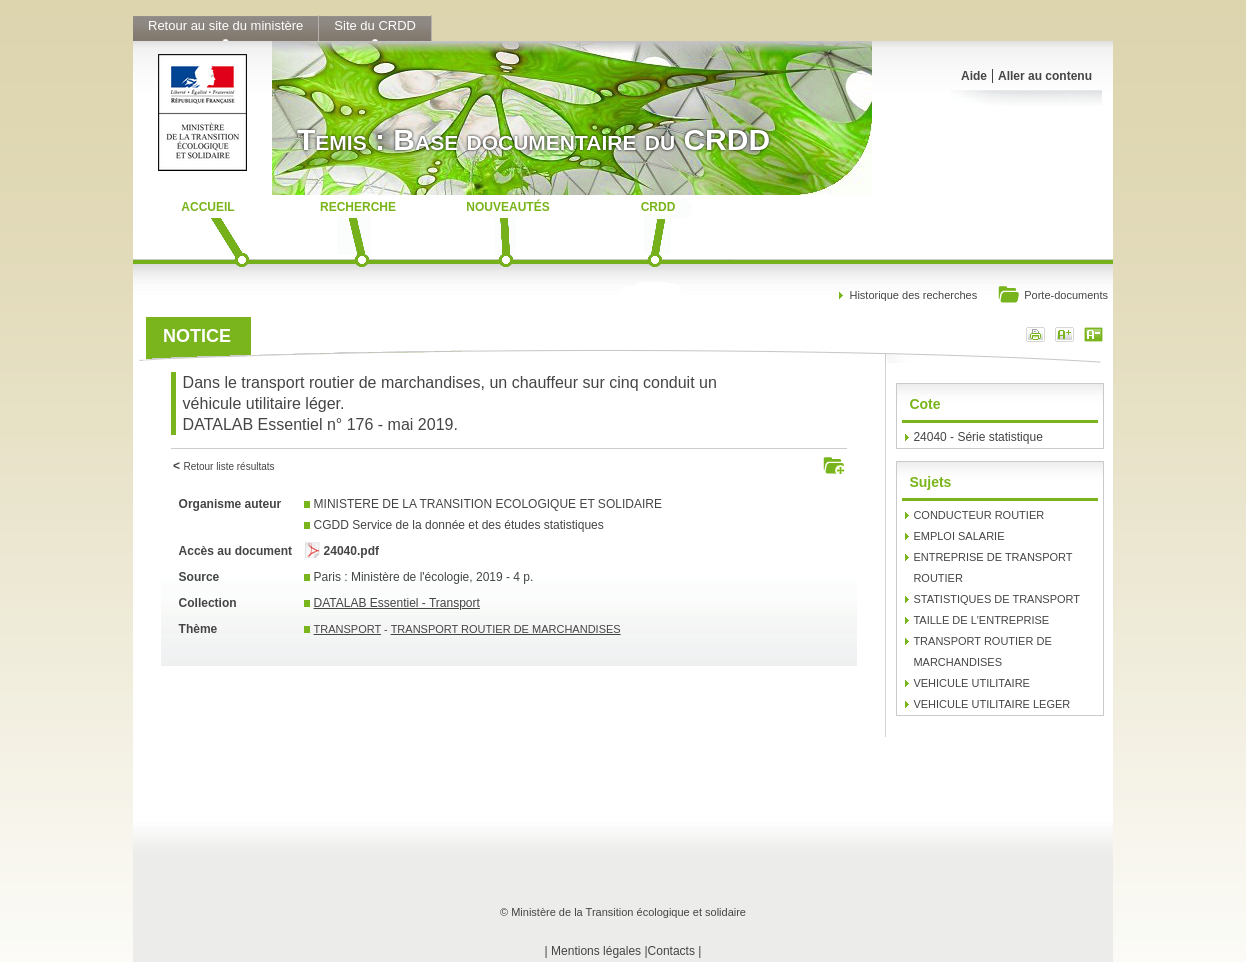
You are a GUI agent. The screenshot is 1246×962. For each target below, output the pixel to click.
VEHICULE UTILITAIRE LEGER (991, 704)
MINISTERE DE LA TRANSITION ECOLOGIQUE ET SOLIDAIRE (488, 504)
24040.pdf (351, 551)
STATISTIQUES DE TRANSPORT (996, 599)
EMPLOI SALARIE (958, 536)
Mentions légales (596, 951)
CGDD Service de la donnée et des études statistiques (459, 525)
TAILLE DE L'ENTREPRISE (981, 620)
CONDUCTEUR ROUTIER (978, 515)
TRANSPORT (347, 629)
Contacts (671, 951)
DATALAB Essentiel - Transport (397, 603)
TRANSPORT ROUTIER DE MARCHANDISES (506, 629)
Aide (974, 76)
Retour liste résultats (228, 466)
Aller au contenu (1045, 76)
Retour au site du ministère (225, 25)
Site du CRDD (375, 25)
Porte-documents (1052, 296)
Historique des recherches (913, 295)
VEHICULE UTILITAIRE (971, 683)
